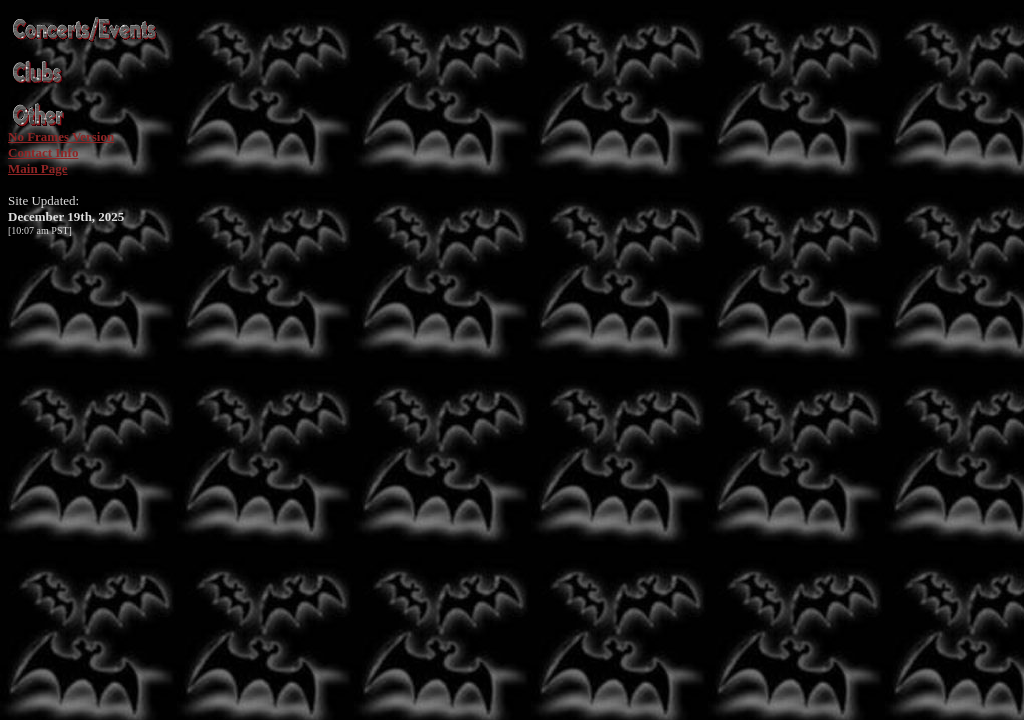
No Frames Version (61, 136)
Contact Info (43, 152)
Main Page (38, 168)
